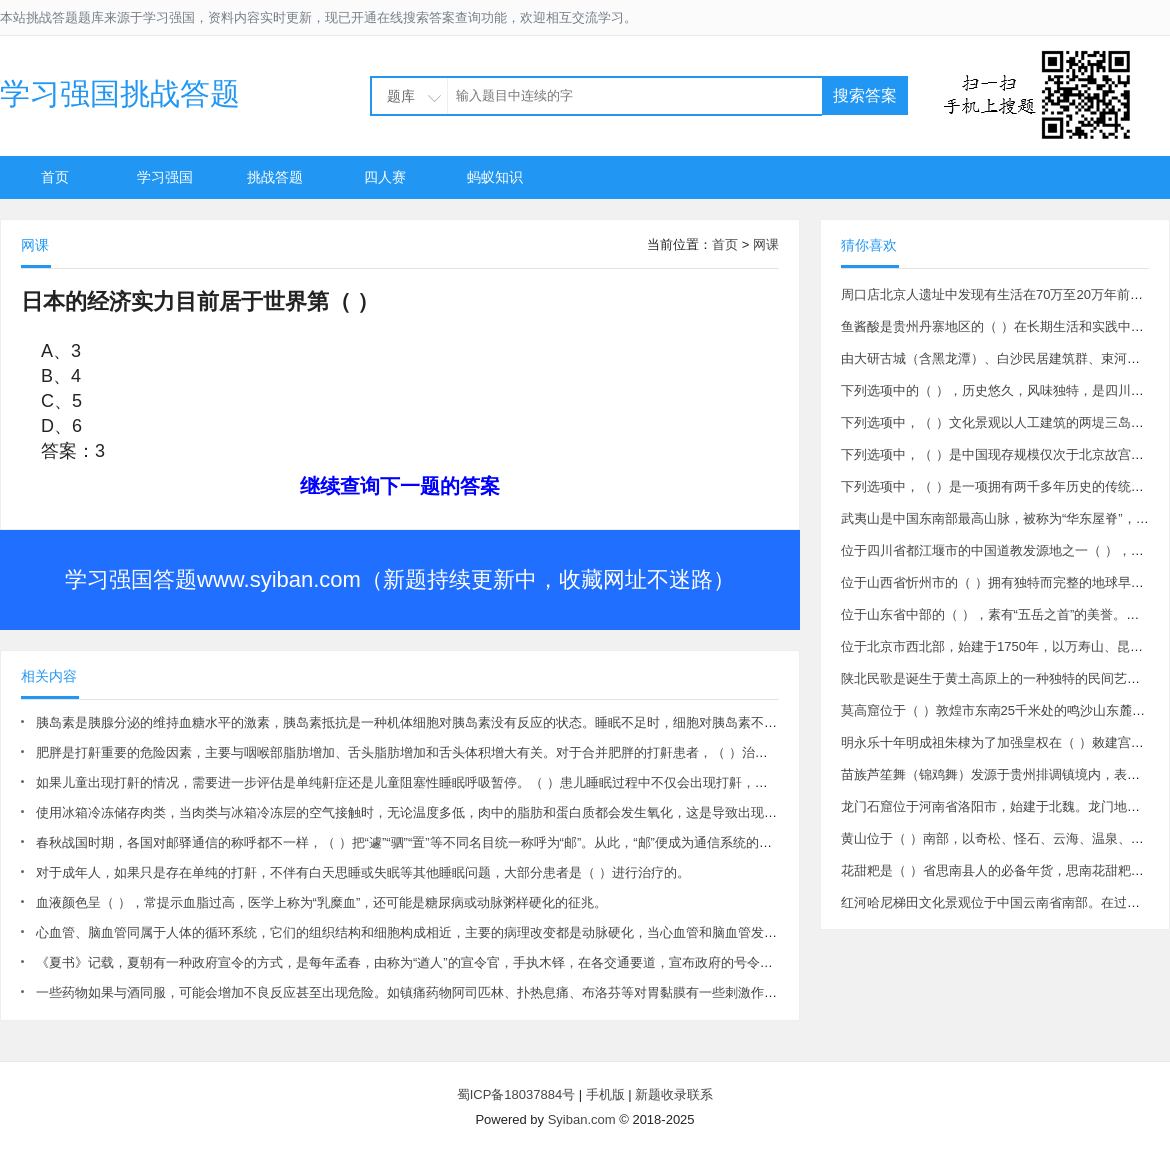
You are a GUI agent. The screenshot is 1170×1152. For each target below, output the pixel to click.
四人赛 (385, 177)
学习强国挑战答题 (120, 93)
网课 (766, 244)
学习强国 (165, 177)
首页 (55, 177)
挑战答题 (275, 177)
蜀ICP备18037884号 (516, 1094)
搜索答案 (865, 95)
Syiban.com (582, 1119)
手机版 (605, 1094)
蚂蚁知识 (495, 177)
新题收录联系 (674, 1094)
